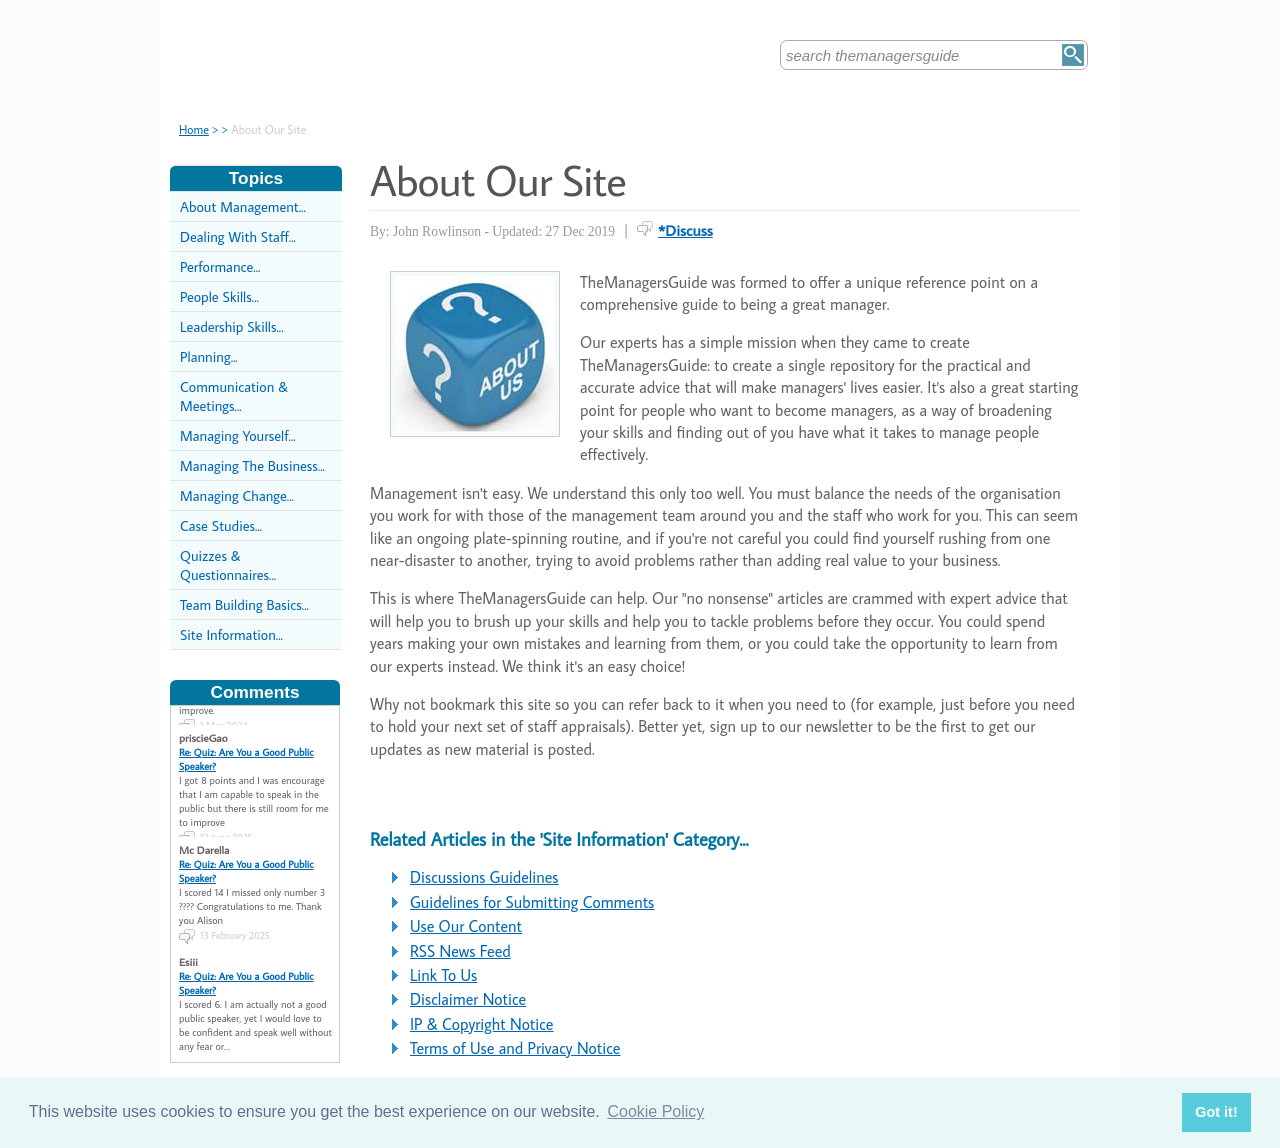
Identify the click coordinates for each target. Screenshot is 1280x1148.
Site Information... (231, 634)
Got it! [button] (1216, 1112)
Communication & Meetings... (234, 396)
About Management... (243, 206)
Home (194, 129)
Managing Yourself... (238, 435)
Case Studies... (221, 525)
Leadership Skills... (232, 326)
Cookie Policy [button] (655, 1111)
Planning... (209, 356)
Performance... (220, 266)
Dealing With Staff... (238, 236)
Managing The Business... (252, 465)
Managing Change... (237, 495)
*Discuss (685, 230)
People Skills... (219, 296)
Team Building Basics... (244, 604)
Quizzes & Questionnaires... (228, 565)
